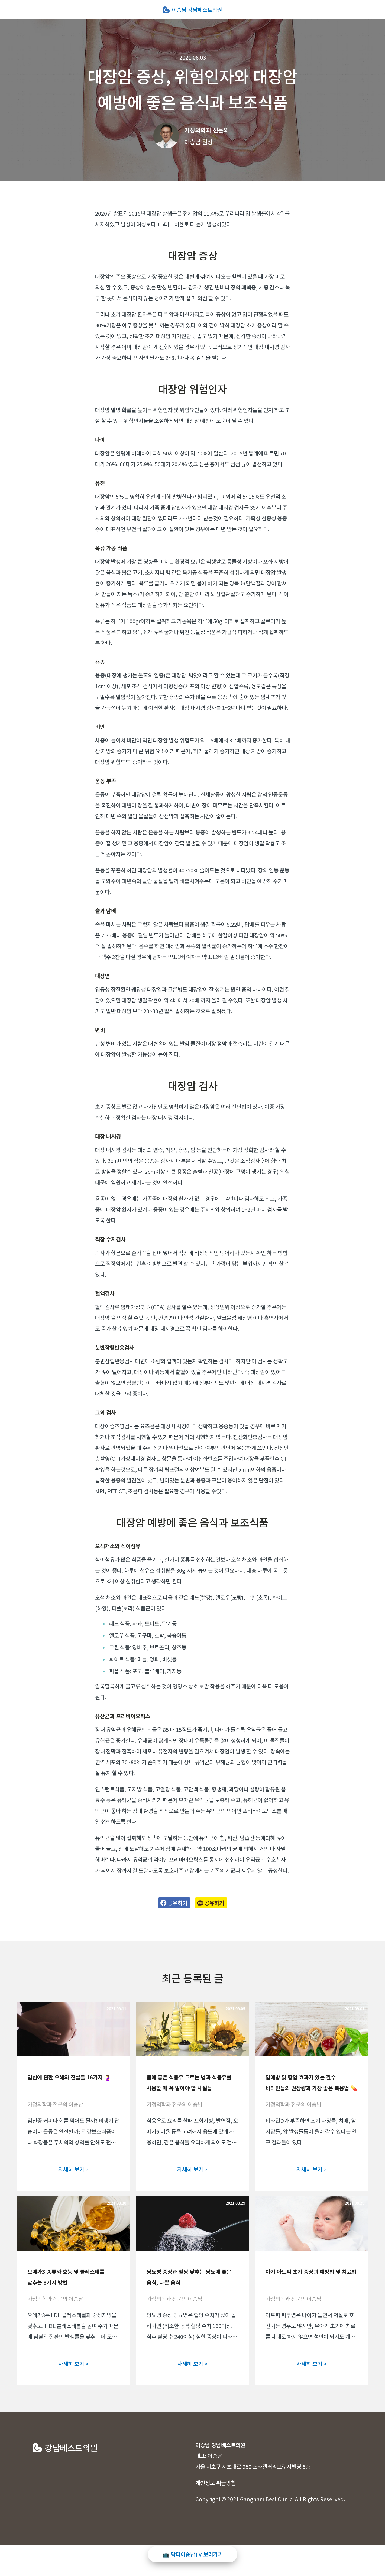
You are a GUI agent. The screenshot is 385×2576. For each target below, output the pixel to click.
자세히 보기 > (73, 2169)
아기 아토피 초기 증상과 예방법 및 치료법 (311, 2271)
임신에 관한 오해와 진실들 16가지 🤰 (69, 2077)
